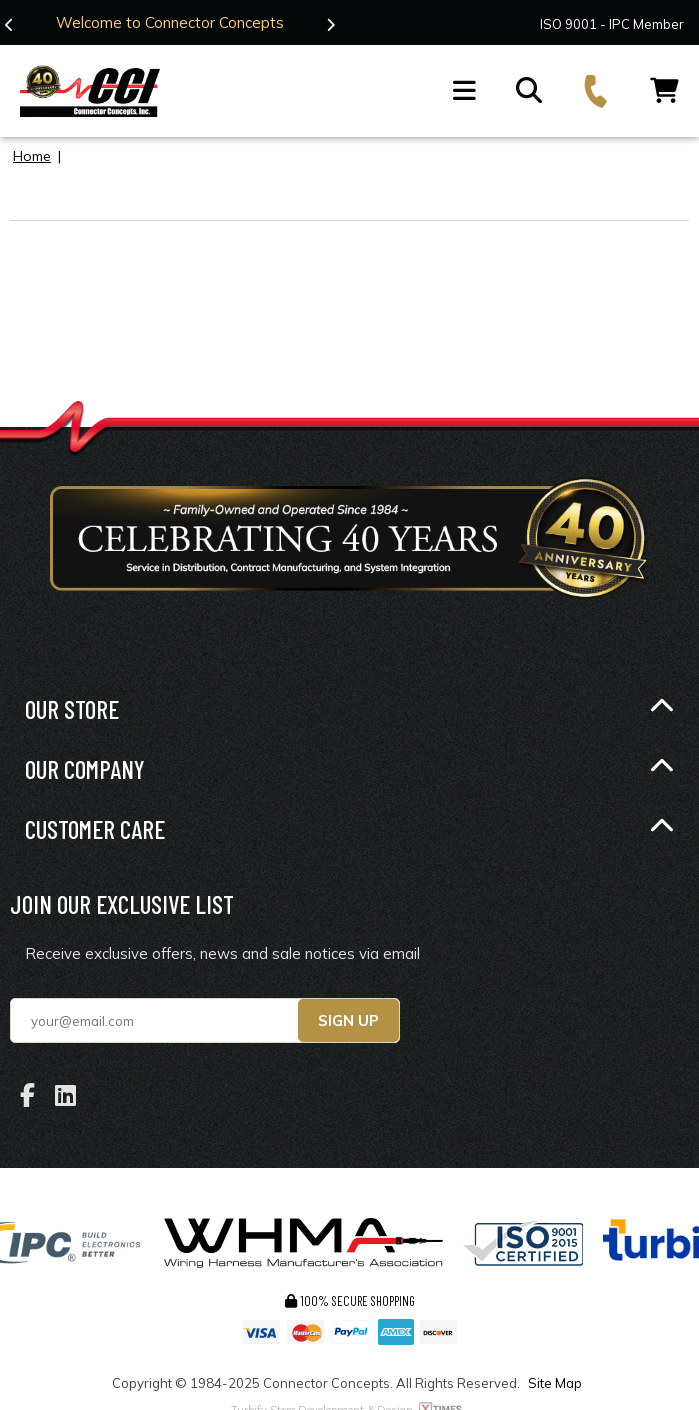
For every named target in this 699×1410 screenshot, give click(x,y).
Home (32, 156)
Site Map (555, 1383)
